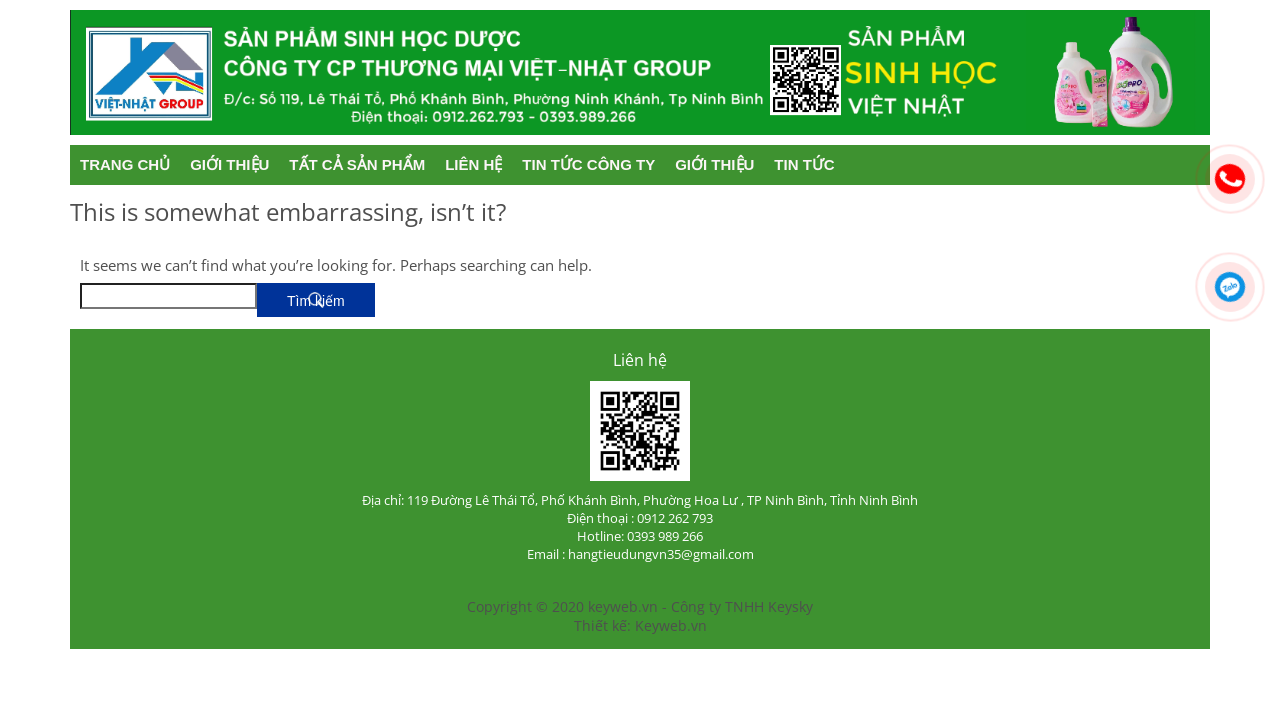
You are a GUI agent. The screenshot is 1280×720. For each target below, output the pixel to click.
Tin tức (804, 164)
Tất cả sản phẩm (357, 164)
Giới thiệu (229, 164)
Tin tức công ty (588, 164)
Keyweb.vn (671, 625)
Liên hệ (473, 164)
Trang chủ (125, 164)
